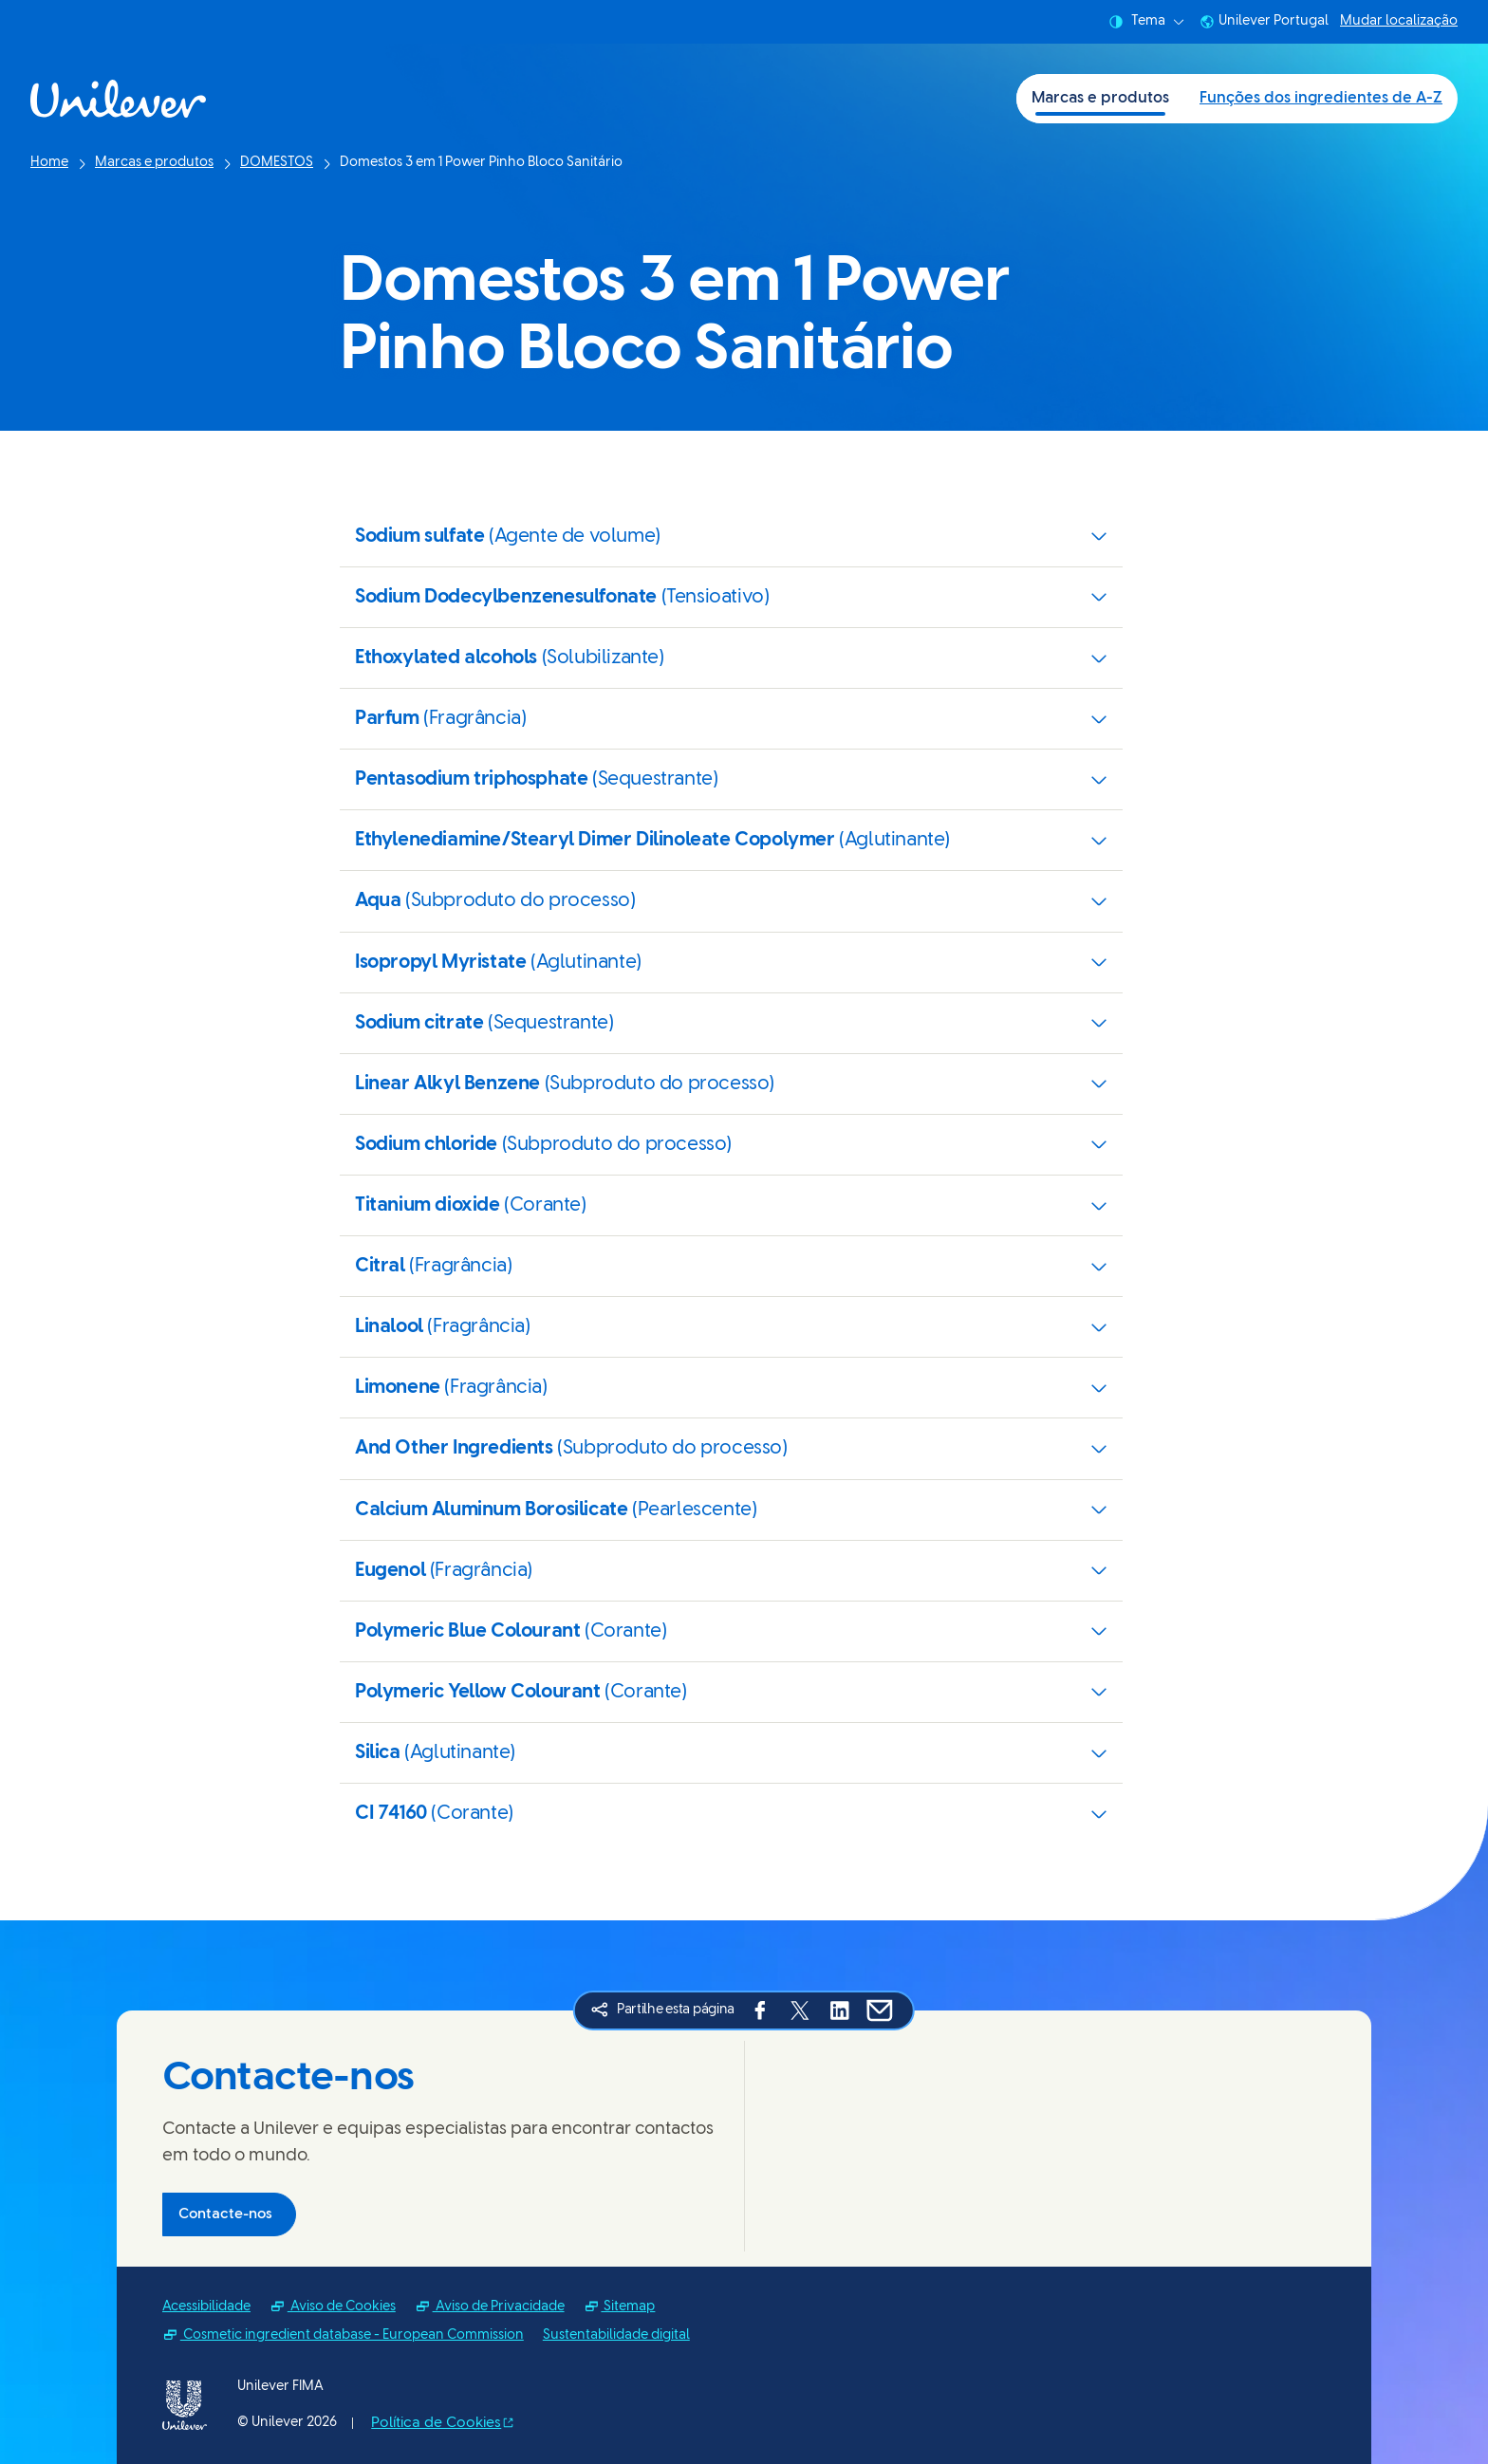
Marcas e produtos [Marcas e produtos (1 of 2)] (1100, 98)
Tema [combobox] (1146, 21)
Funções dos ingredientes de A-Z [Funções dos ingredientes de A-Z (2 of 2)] (1321, 98)
